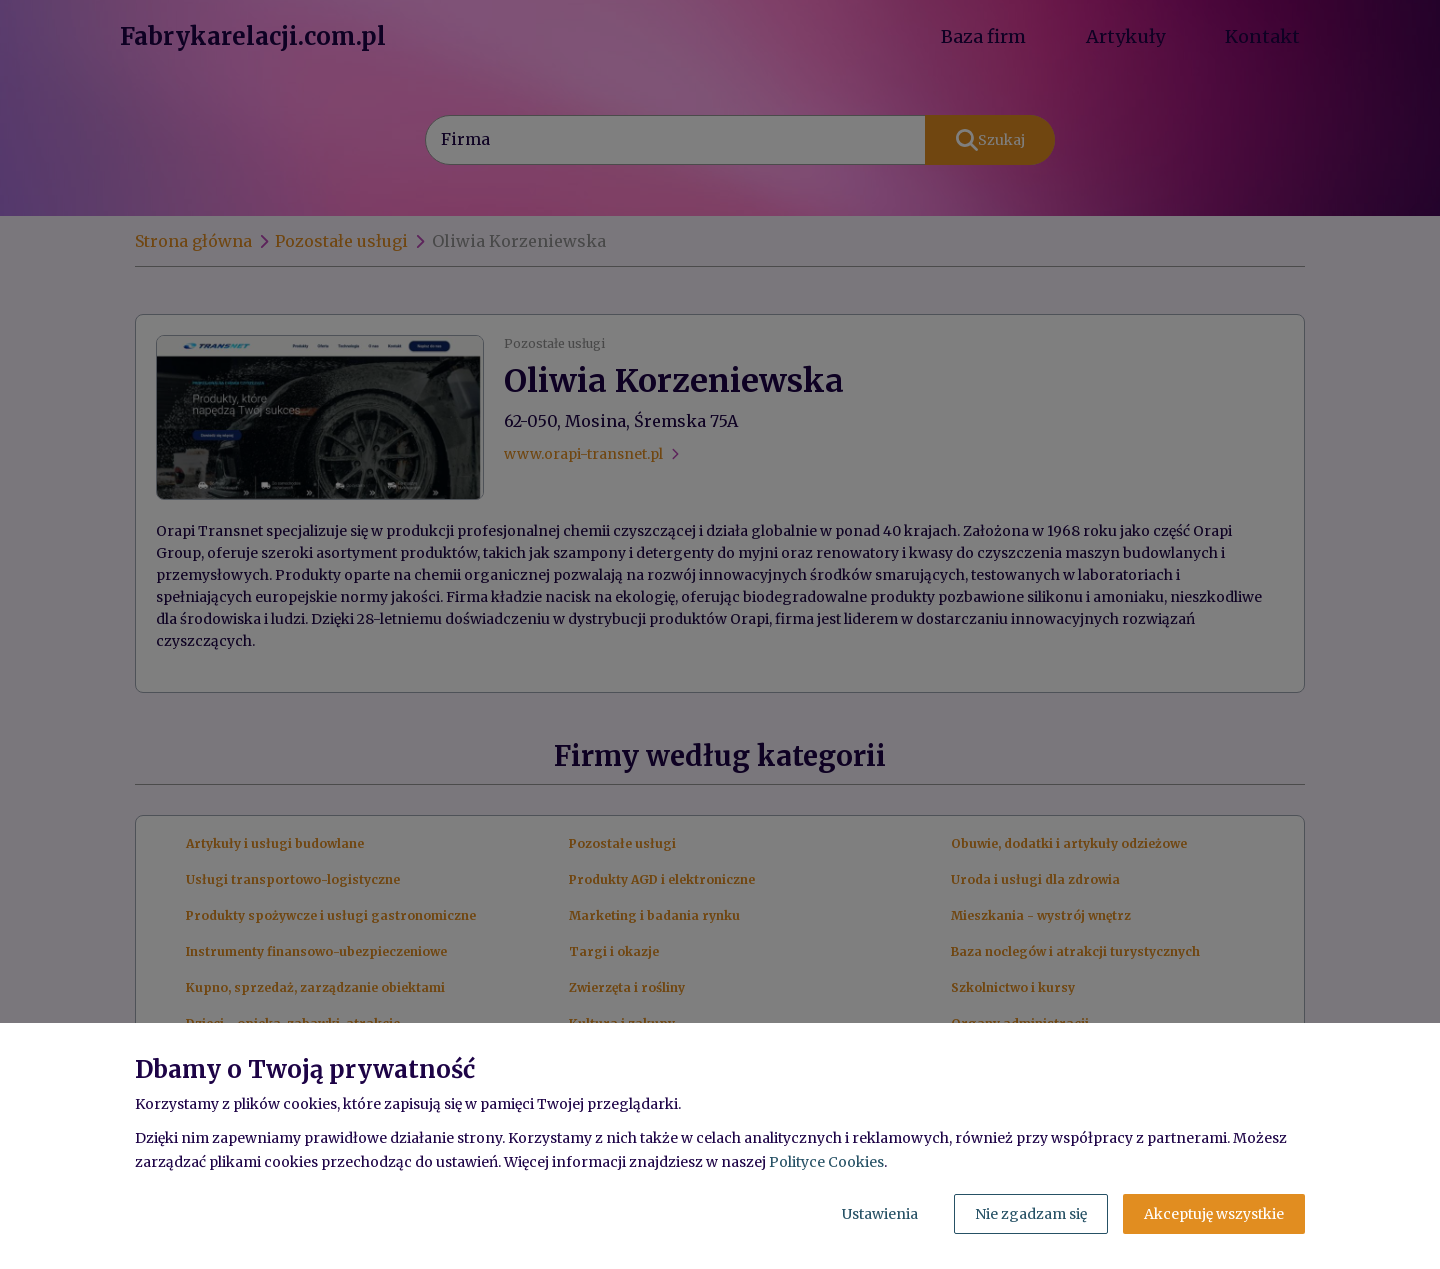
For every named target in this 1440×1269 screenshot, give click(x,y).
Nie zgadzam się (1031, 1214)
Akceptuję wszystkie (1214, 1214)
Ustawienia (880, 1214)
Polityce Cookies (826, 1162)
